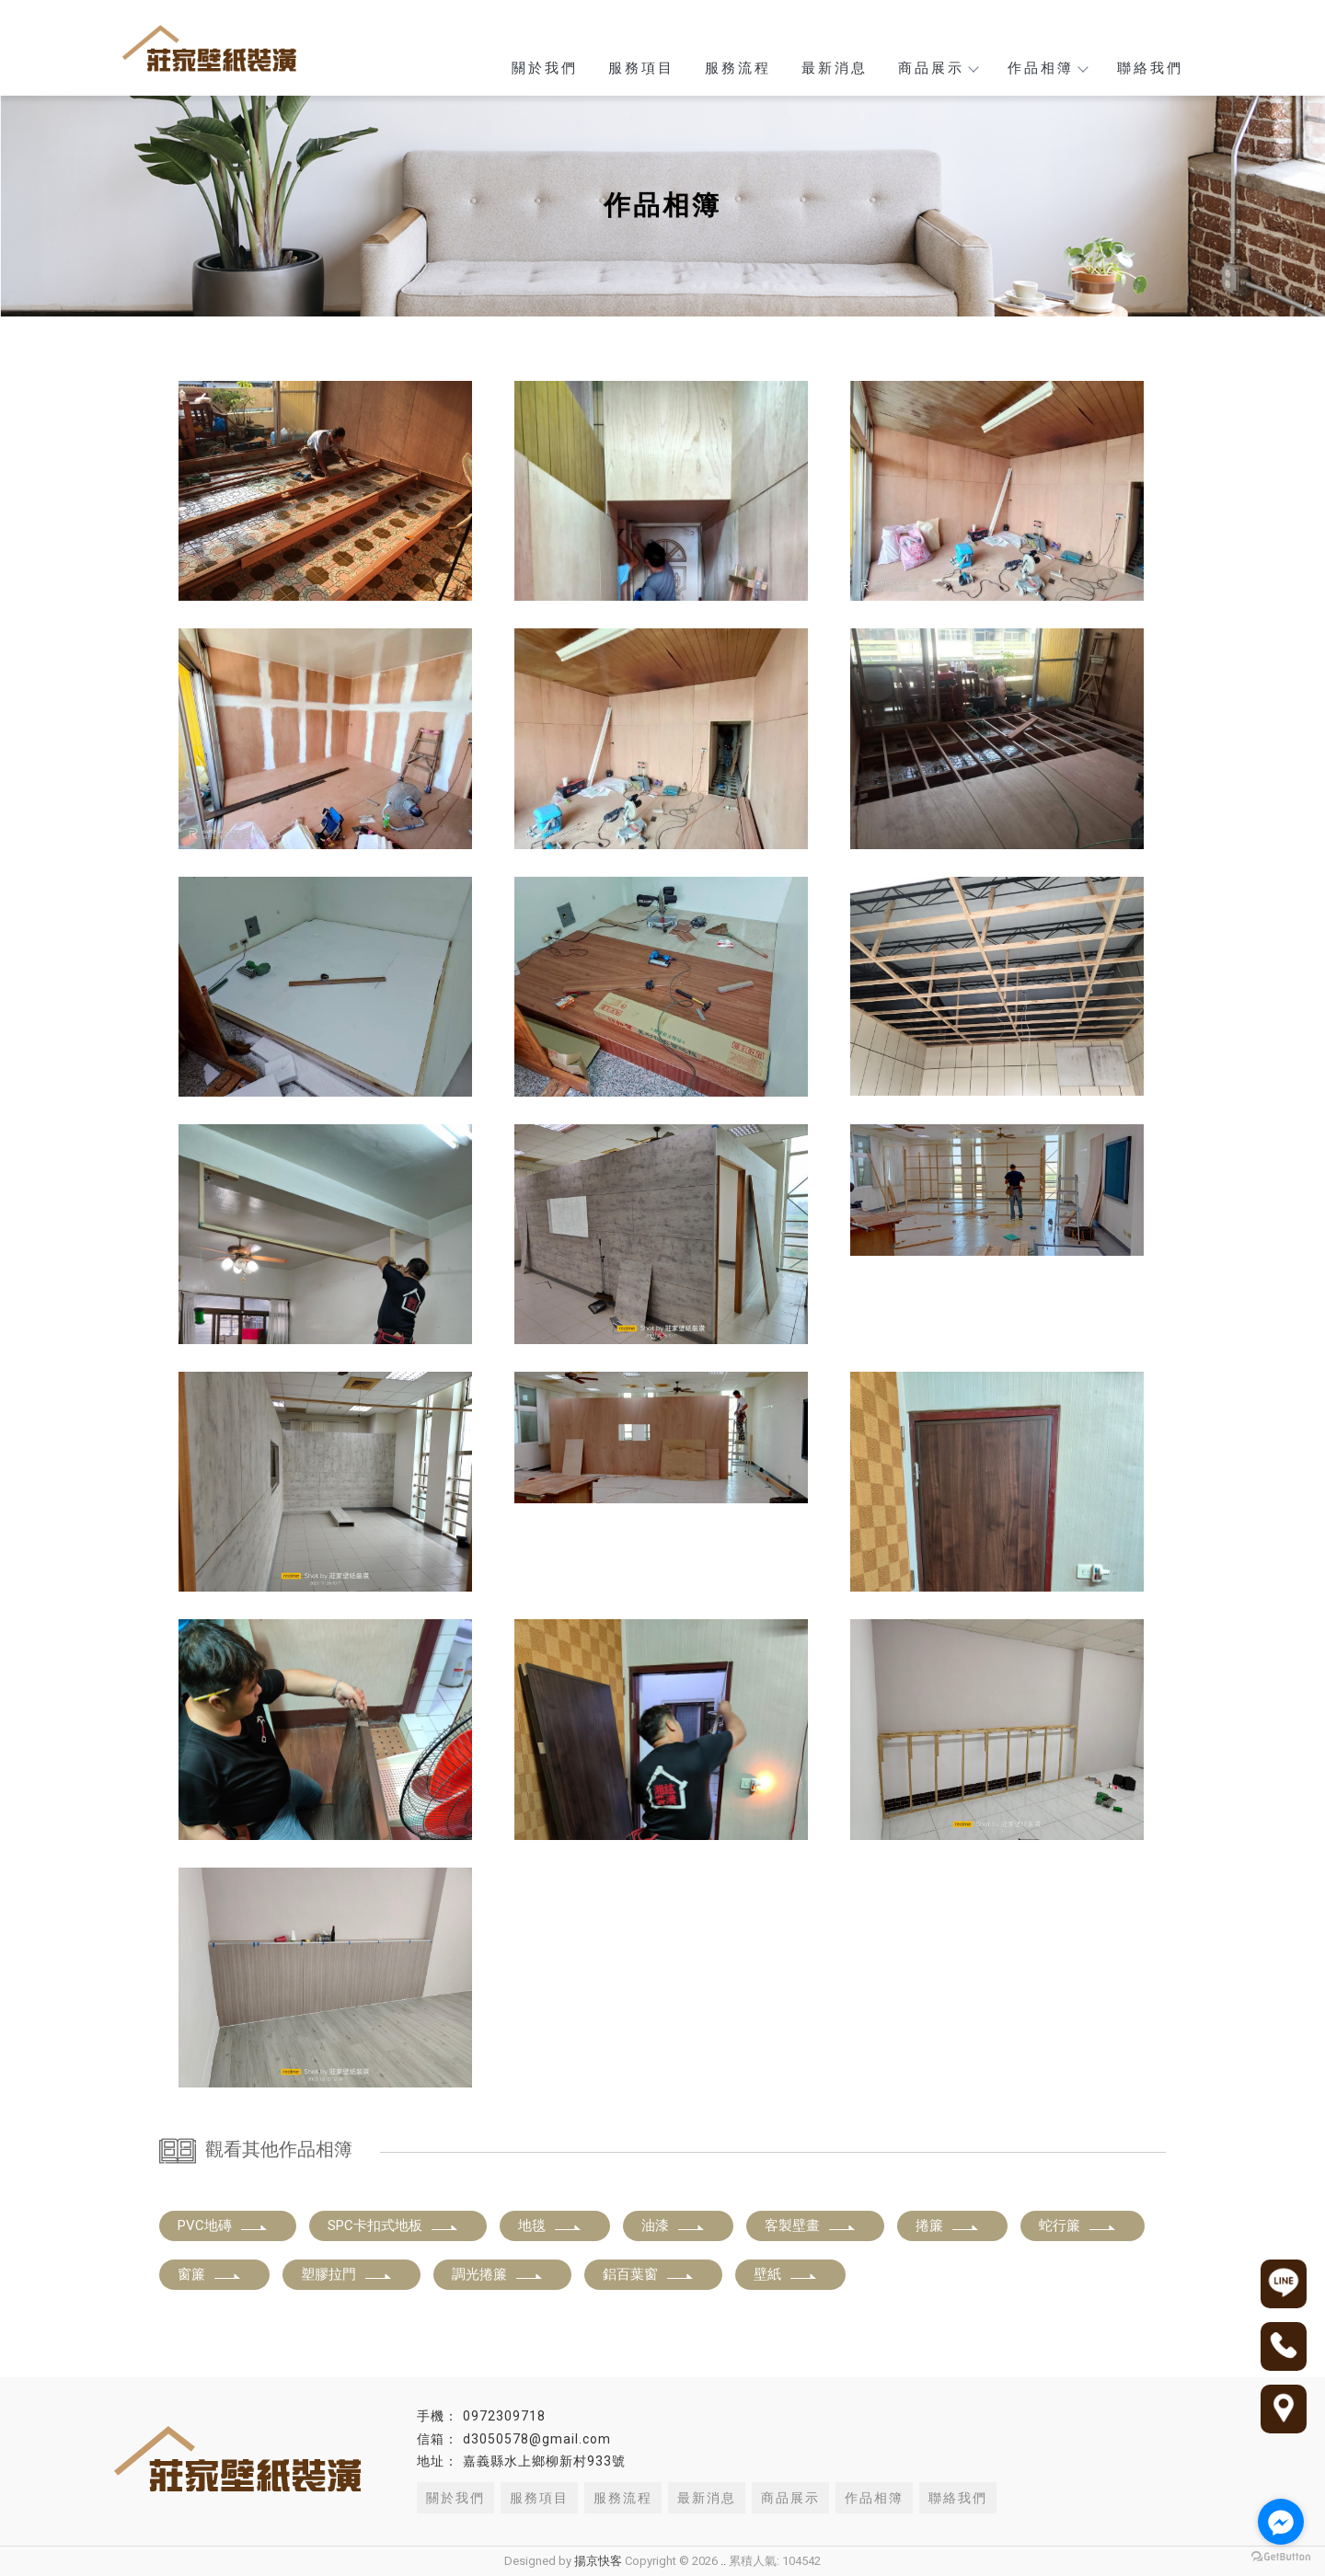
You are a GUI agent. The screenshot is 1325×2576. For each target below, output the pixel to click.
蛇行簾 (1078, 2225)
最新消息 (834, 68)
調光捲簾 (498, 2274)
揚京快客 (598, 2561)
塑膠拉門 (347, 2274)
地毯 (550, 2225)
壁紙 (786, 2274)
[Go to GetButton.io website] (1280, 2557)
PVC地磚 (223, 2225)
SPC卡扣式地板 (393, 2225)
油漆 (673, 2225)
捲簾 (948, 2225)
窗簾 (210, 2274)
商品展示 (937, 68)
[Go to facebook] (1281, 2522)
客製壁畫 (811, 2225)
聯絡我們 (1150, 68)
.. (723, 2561)
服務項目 (641, 68)
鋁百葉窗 (649, 2274)
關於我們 (545, 68)
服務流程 (738, 68)
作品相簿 (1047, 68)
